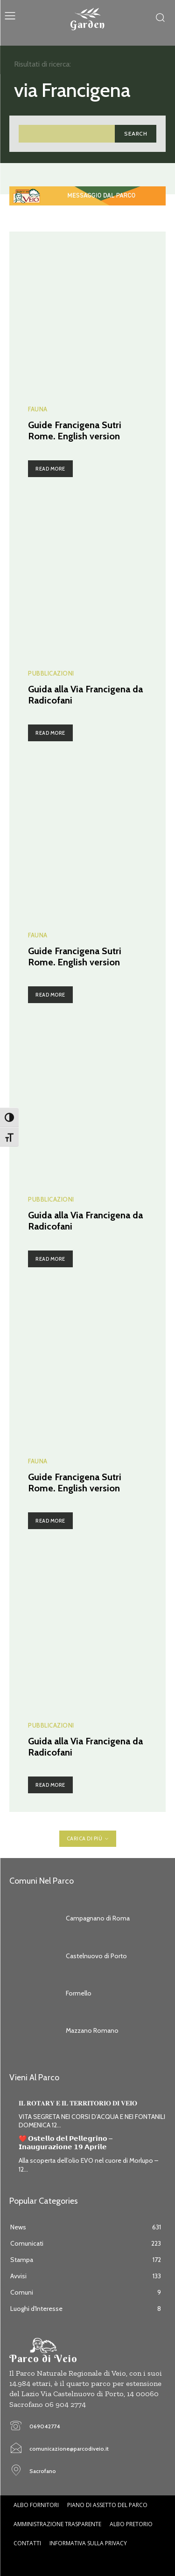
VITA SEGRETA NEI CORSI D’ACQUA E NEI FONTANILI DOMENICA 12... (92, 2120)
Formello (78, 1993)
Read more (50, 468)
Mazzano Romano (92, 2030)
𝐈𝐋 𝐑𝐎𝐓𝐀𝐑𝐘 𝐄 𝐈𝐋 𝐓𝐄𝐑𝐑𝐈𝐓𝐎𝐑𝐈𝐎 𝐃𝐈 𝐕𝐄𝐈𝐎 (78, 2103)
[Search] (135, 133)
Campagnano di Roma (98, 1918)
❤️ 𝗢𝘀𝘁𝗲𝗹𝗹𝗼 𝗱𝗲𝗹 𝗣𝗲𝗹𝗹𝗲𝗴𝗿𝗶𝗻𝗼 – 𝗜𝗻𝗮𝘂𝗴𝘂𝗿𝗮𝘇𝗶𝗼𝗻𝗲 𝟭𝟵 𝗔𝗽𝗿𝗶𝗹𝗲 (65, 2142)
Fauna (38, 409)
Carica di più (88, 1838)
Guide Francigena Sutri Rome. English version (74, 430)
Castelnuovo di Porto (96, 1956)
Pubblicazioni (51, 673)
